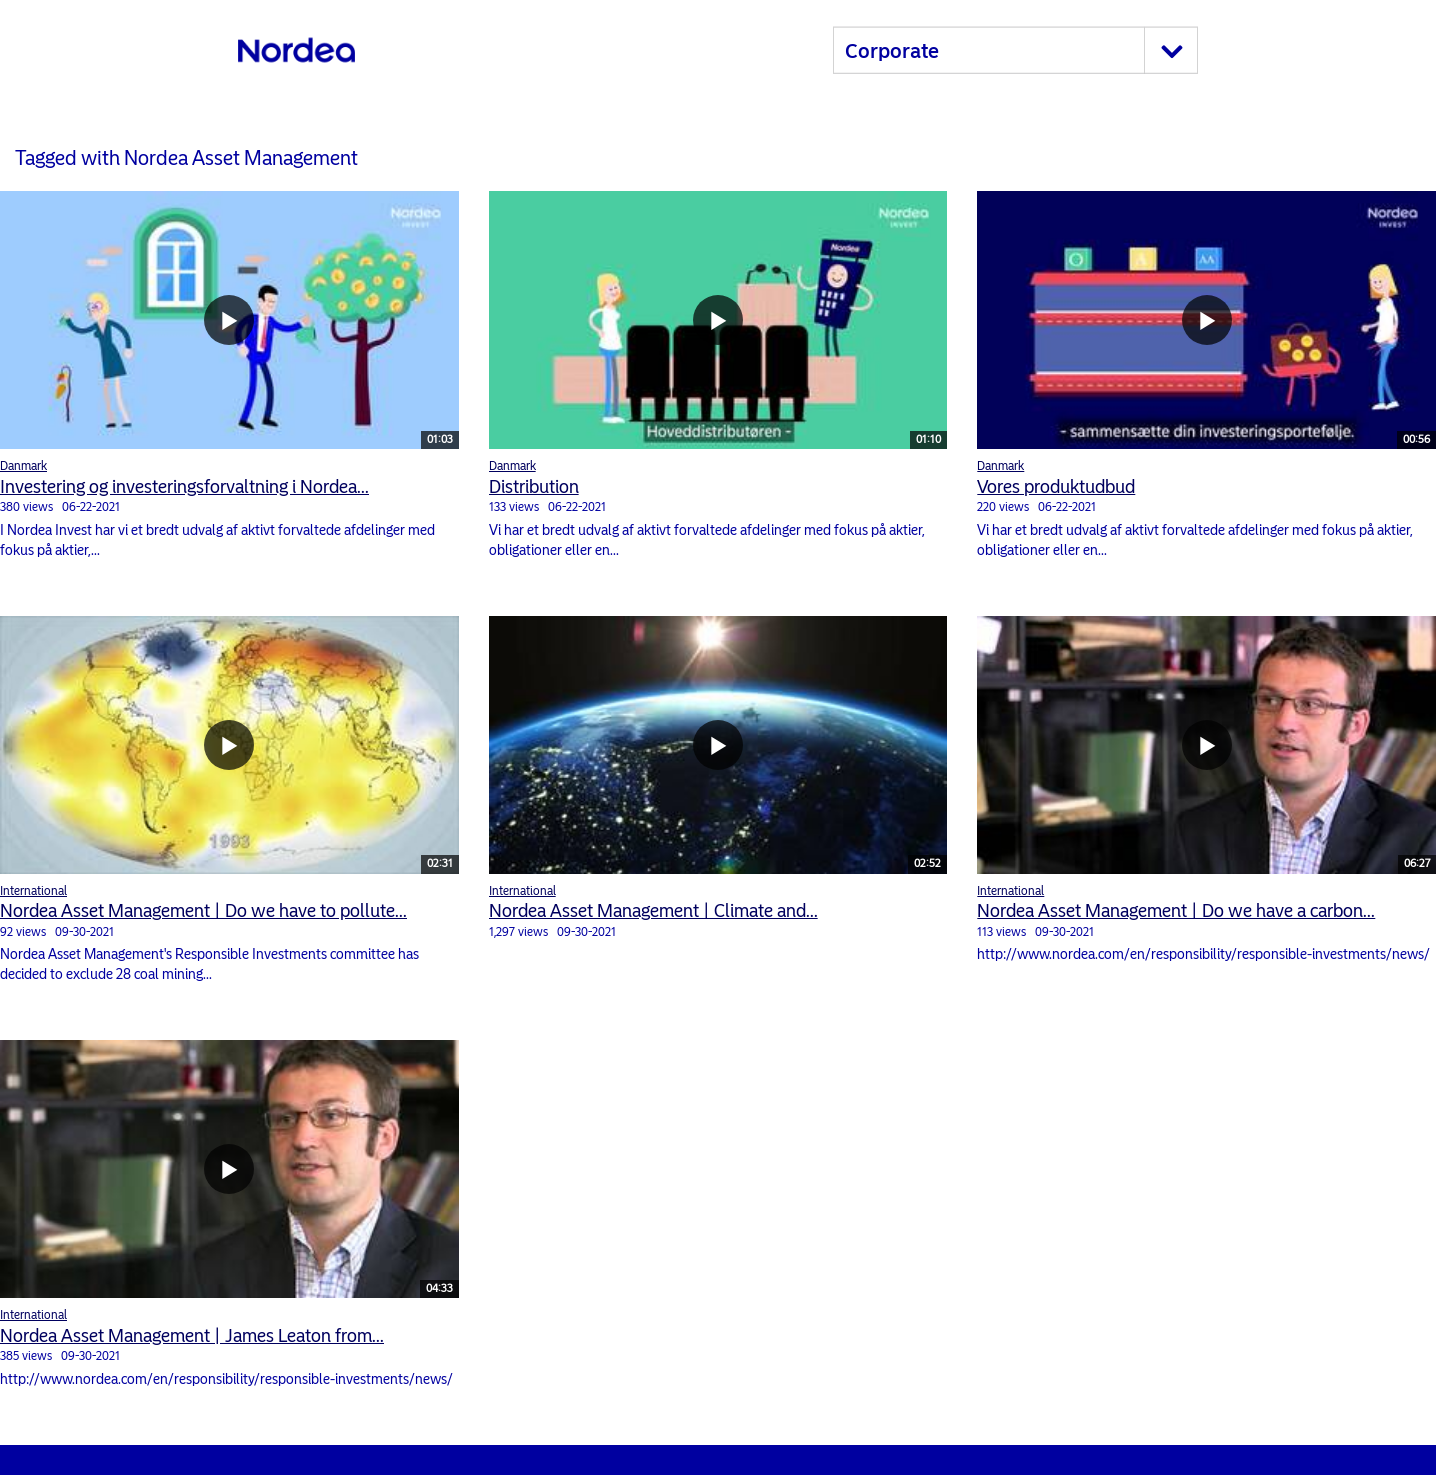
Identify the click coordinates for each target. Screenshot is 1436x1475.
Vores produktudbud (1056, 487)
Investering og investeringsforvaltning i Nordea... (184, 487)
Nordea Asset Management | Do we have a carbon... (1176, 911)
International (33, 891)
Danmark (23, 466)
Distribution (534, 487)
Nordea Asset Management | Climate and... (653, 911)
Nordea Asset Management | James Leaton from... (192, 1336)
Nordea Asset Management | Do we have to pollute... (203, 911)
